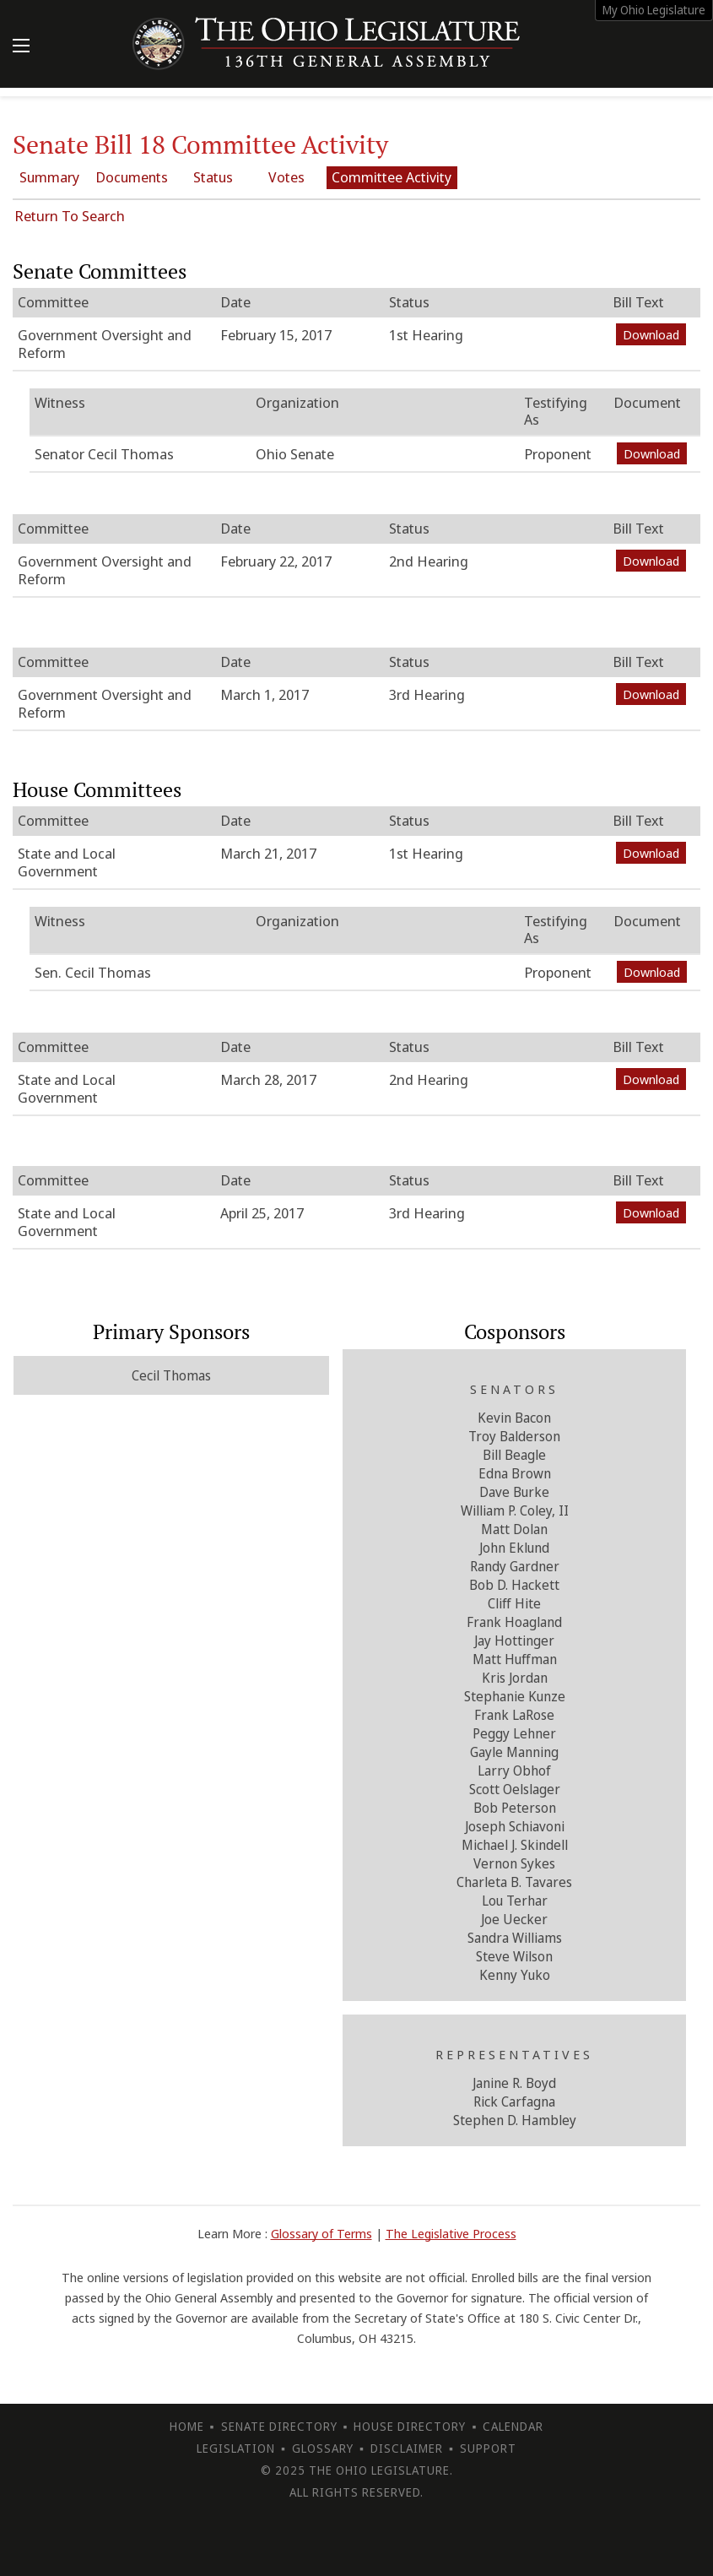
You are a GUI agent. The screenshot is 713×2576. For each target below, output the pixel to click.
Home (187, 2426)
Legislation (236, 2448)
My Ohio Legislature (653, 10)
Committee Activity (440, 177)
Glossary (323, 2448)
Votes (327, 177)
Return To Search (69, 215)
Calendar (513, 2426)
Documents (147, 177)
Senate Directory (279, 2426)
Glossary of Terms (321, 2233)
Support (488, 2448)
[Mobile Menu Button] (21, 47)
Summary (56, 177)
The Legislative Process (451, 2233)
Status (237, 177)
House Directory (410, 2426)
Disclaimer (406, 2448)
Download (651, 334)
